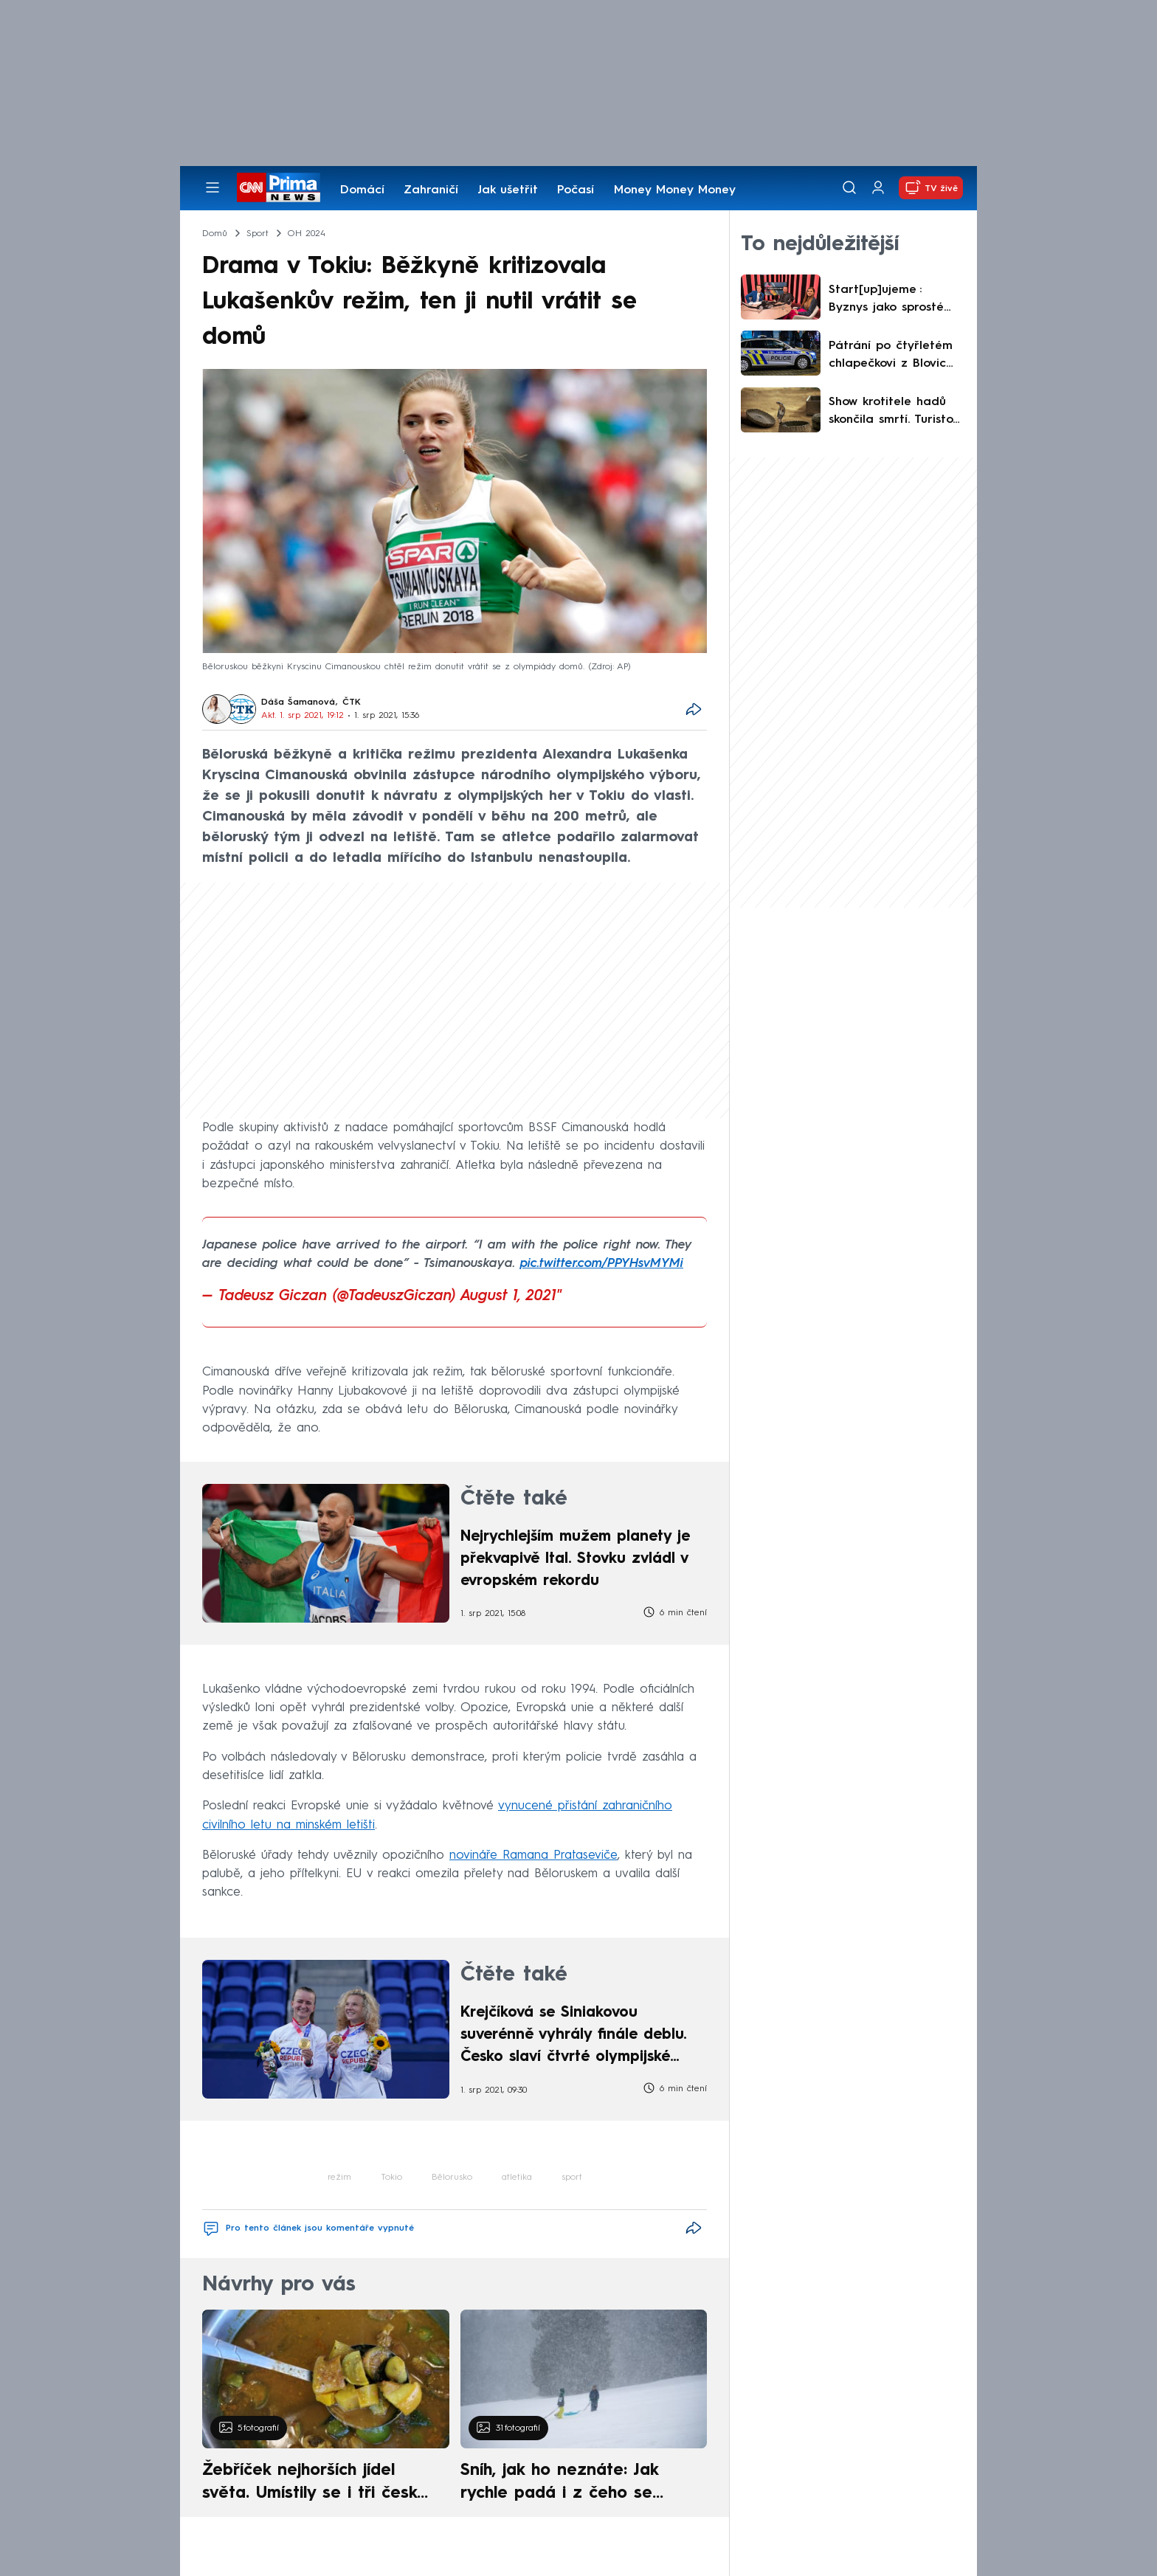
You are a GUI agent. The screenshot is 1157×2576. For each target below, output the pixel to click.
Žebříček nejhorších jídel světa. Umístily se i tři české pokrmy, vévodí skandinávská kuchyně (317, 2483)
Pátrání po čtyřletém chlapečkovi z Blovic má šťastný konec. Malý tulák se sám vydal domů (891, 356)
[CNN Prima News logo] (278, 187)
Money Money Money (675, 190)
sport (572, 2177)
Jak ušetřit (507, 190)
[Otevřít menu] (212, 187)
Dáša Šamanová (298, 702)
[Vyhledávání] (849, 187)
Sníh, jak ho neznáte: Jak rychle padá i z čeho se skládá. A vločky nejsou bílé (571, 2483)
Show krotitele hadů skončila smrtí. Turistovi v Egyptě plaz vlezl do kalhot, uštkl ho (896, 412)
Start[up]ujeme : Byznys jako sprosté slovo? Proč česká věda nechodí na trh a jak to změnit (896, 300)
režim (339, 2177)
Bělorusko (452, 2177)
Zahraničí (431, 190)
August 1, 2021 (508, 1296)
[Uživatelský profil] (878, 188)
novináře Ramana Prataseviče (533, 1855)
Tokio (391, 2177)
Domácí (362, 190)
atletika (517, 2177)
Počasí (575, 190)
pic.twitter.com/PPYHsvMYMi (601, 1263)
